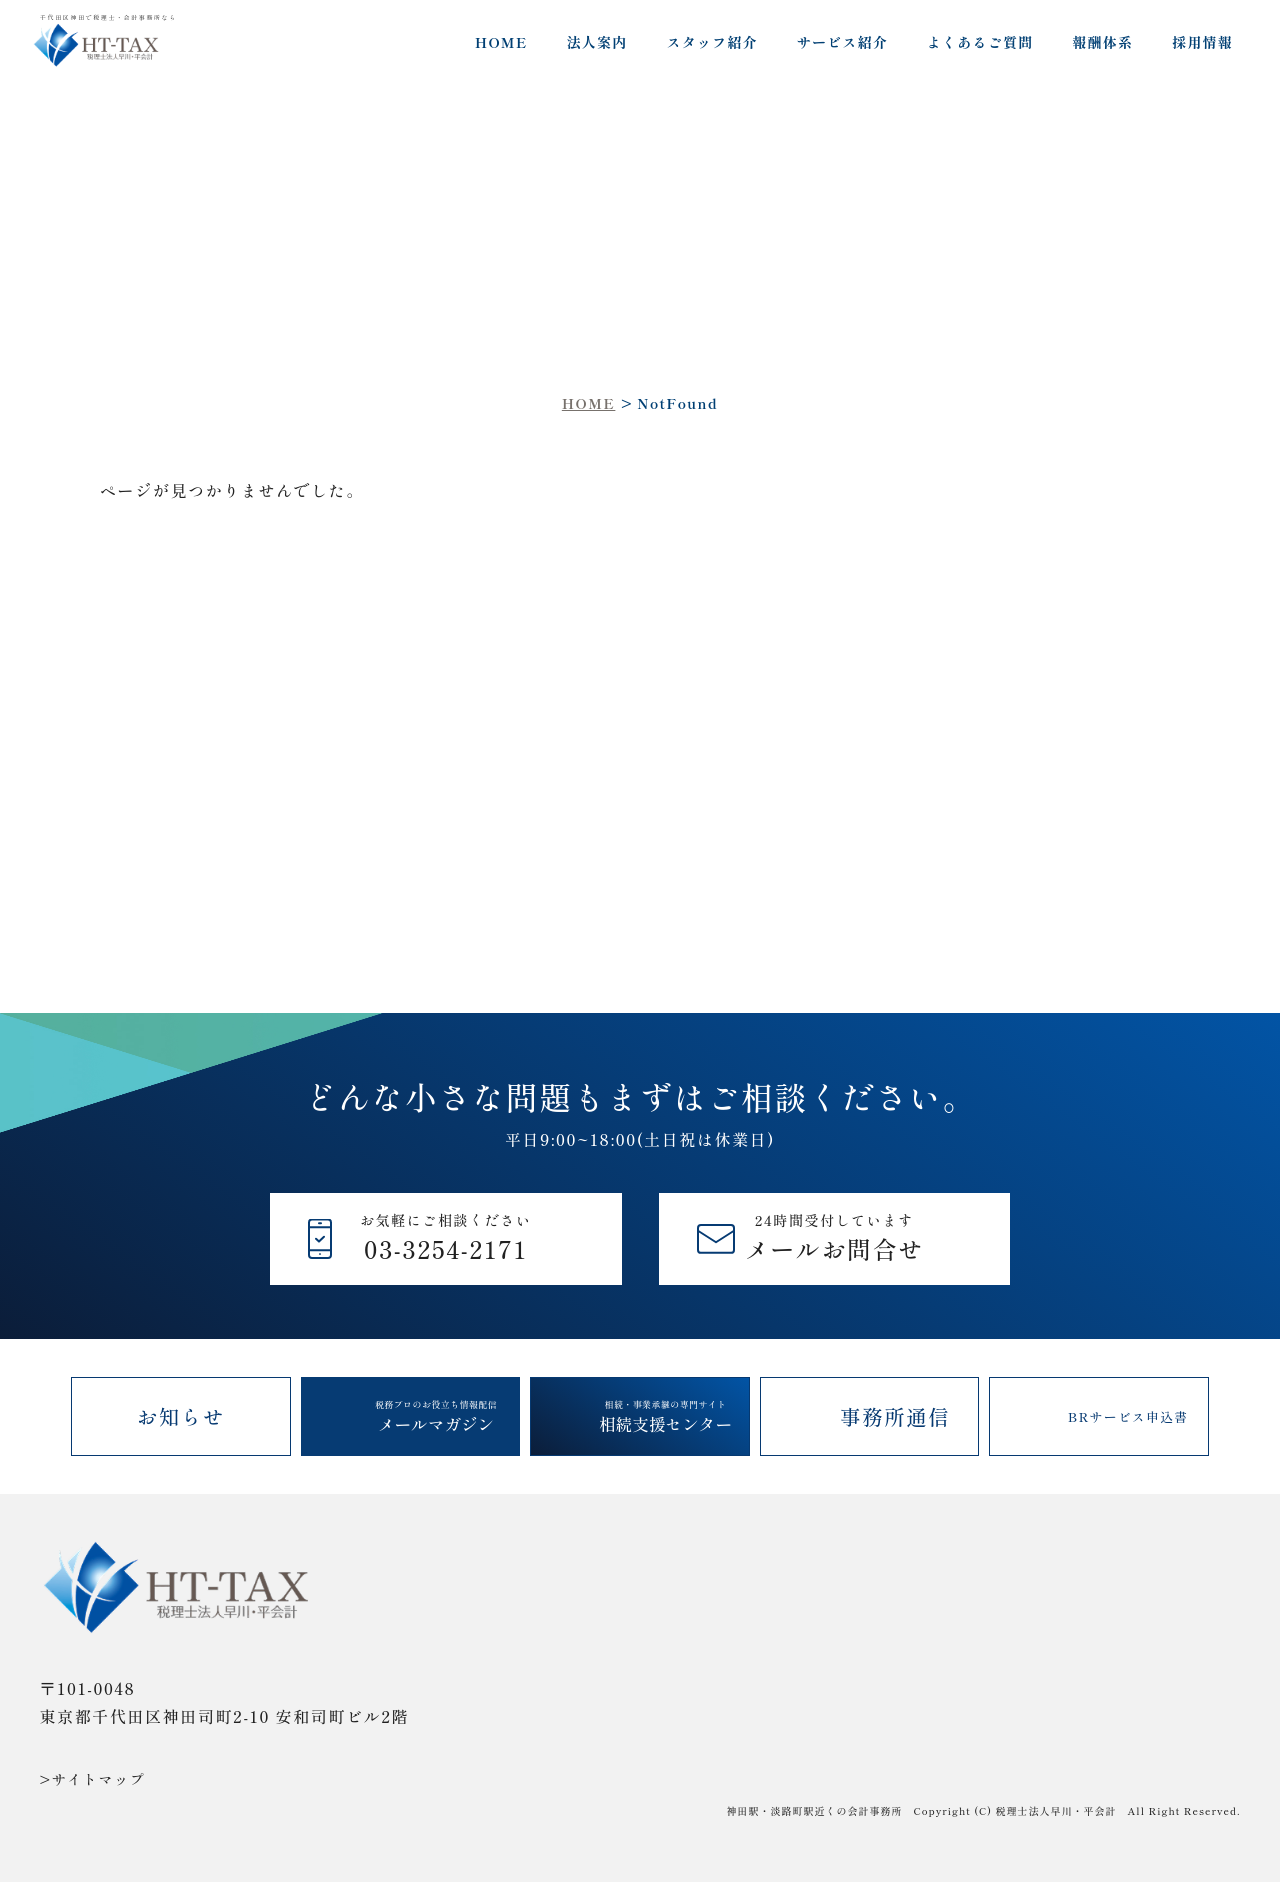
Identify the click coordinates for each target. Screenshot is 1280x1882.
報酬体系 (1102, 42)
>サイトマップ (93, 1779)
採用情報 (1202, 42)
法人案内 (597, 42)
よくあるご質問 (980, 42)
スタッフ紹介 (711, 42)
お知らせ (181, 1416)
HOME (501, 42)
